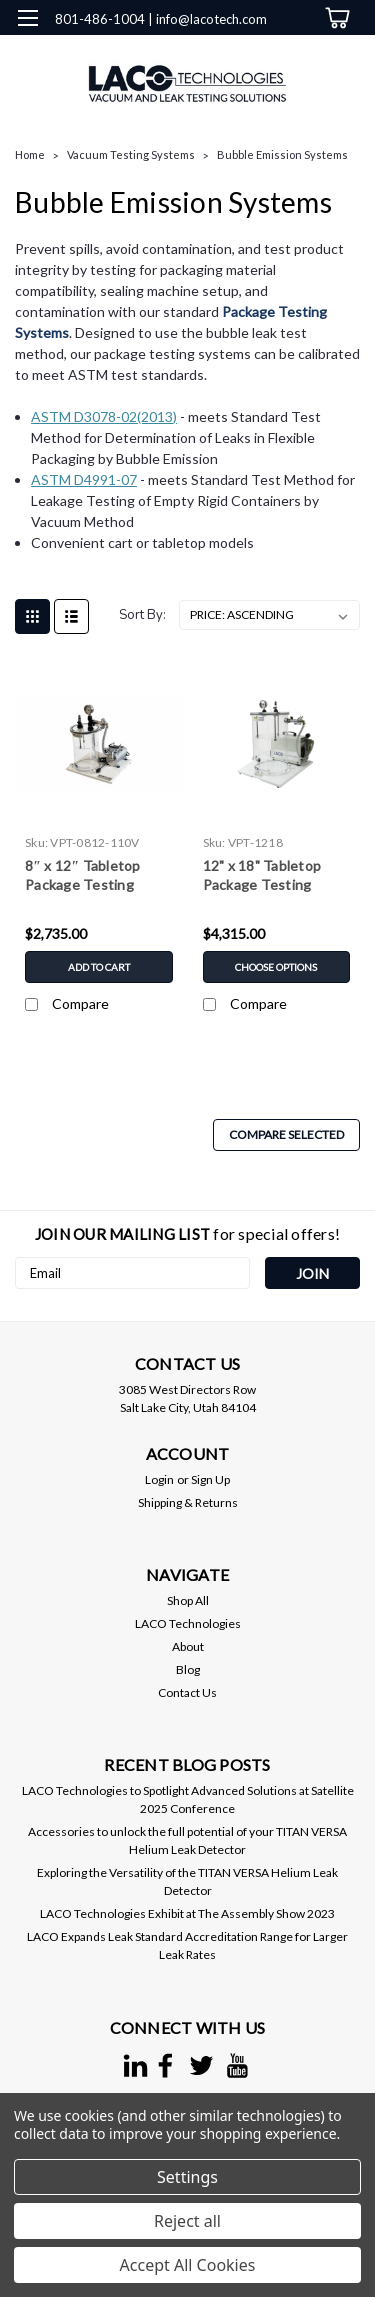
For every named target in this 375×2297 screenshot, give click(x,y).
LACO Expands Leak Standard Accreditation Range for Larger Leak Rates (187, 1945)
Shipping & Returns (188, 1502)
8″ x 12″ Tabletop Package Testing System (83, 876)
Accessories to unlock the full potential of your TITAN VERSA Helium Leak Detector (187, 1840)
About (188, 1646)
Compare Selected (286, 1134)
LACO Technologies (188, 1623)
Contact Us (187, 1692)
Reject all (187, 2221)
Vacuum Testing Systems (131, 154)
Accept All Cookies (188, 2265)
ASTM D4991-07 (84, 479)
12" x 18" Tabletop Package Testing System (262, 876)
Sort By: (142, 615)
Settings (187, 2177)
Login (159, 1479)
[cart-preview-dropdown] (334, 18)
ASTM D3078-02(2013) (104, 416)
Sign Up (210, 1479)
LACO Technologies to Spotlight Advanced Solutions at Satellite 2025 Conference (188, 1799)
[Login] (292, 59)
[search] (252, 59)
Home (30, 154)
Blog (188, 1669)
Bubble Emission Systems (282, 154)
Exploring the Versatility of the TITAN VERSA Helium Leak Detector (187, 1881)
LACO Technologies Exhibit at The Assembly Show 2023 (187, 1913)
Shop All (188, 1600)
